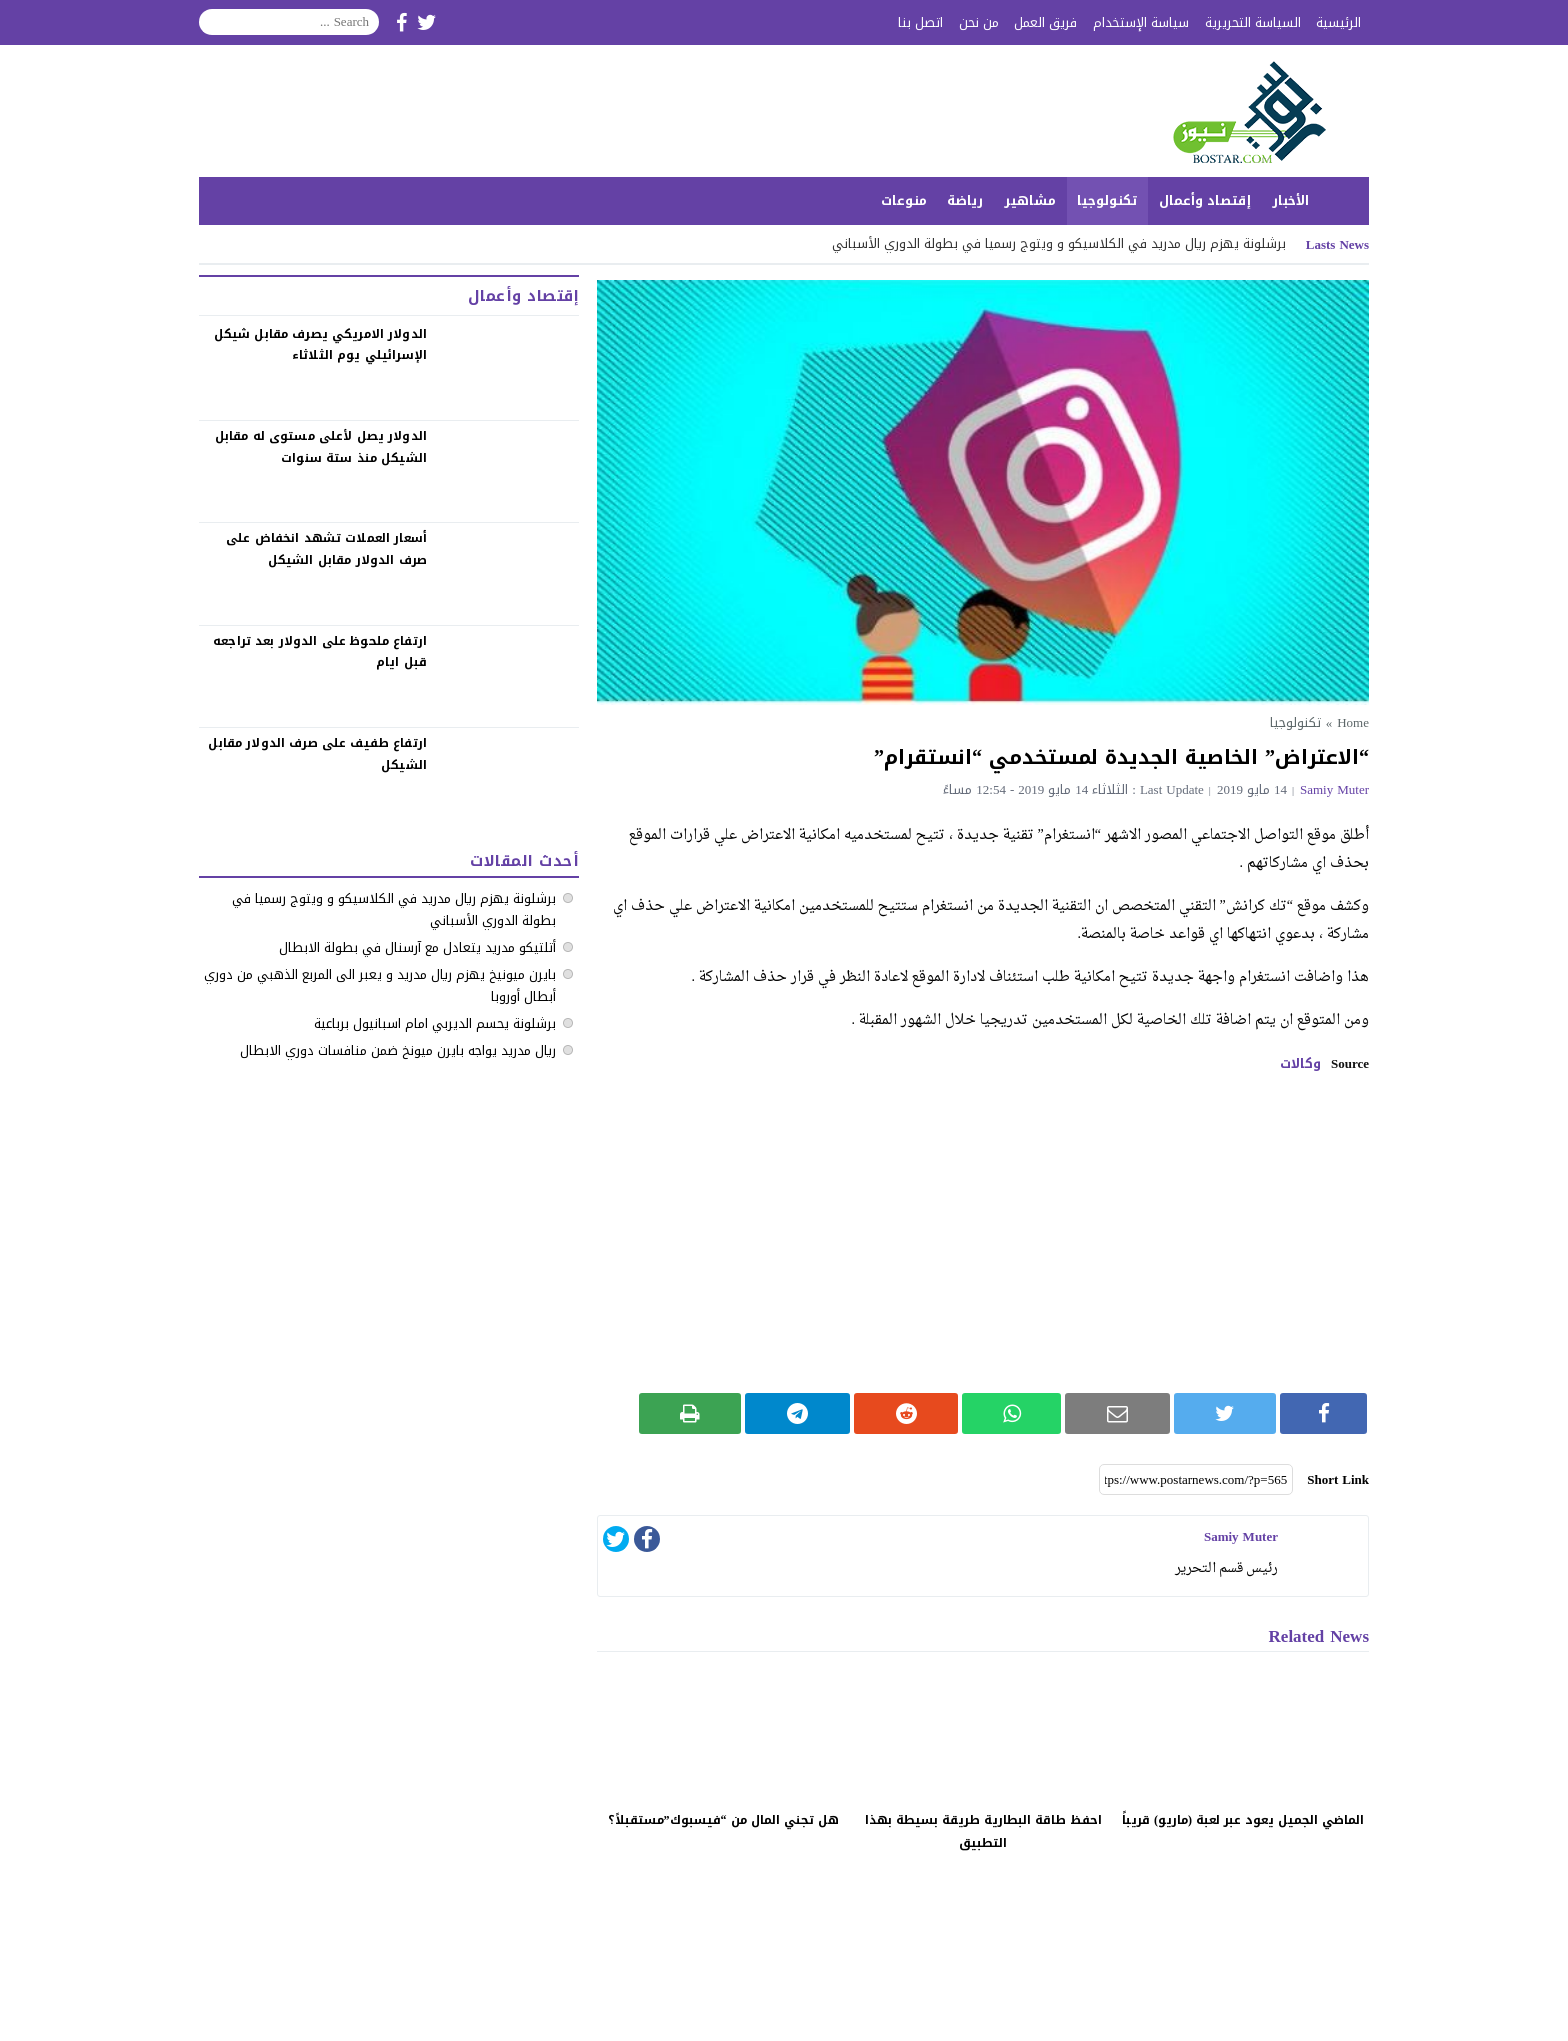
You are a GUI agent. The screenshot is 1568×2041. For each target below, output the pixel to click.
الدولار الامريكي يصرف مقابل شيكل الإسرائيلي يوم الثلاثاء (320, 345)
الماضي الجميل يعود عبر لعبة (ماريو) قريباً (1243, 1820)
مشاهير (1030, 200)
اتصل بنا (920, 22)
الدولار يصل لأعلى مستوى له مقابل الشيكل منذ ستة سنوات (321, 447)
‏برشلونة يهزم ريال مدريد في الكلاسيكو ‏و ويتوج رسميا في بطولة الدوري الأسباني (1059, 243)
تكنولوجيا (1107, 200)
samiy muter (1334, 789)
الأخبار (1290, 200)
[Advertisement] (983, 1233)
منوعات (904, 200)
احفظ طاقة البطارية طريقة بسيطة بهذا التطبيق (983, 1831)
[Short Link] (1196, 1480)
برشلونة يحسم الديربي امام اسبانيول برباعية (435, 1023)
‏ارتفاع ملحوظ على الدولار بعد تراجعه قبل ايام (320, 652)
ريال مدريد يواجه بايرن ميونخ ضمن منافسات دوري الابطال (398, 1050)
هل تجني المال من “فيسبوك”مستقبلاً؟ (723, 1820)
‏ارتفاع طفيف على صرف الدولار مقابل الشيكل (317, 754)
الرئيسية (1338, 22)
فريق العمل (1045, 22)
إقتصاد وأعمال (1205, 200)
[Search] (289, 22)
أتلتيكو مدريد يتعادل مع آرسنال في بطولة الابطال (417, 947)
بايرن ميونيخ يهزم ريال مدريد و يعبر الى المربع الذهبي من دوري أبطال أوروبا (380, 985)
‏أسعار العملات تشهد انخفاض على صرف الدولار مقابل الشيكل (326, 549)
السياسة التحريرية (1253, 22)
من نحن (979, 22)
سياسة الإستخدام (1141, 22)
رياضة (965, 200)
